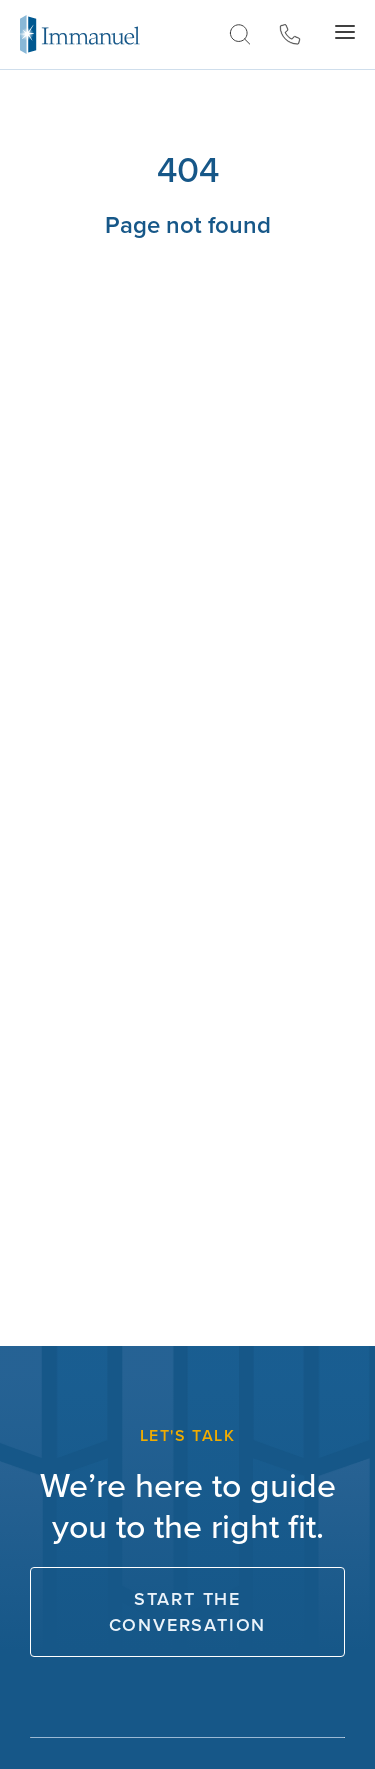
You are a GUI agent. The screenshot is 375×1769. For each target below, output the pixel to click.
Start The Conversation (188, 1612)
